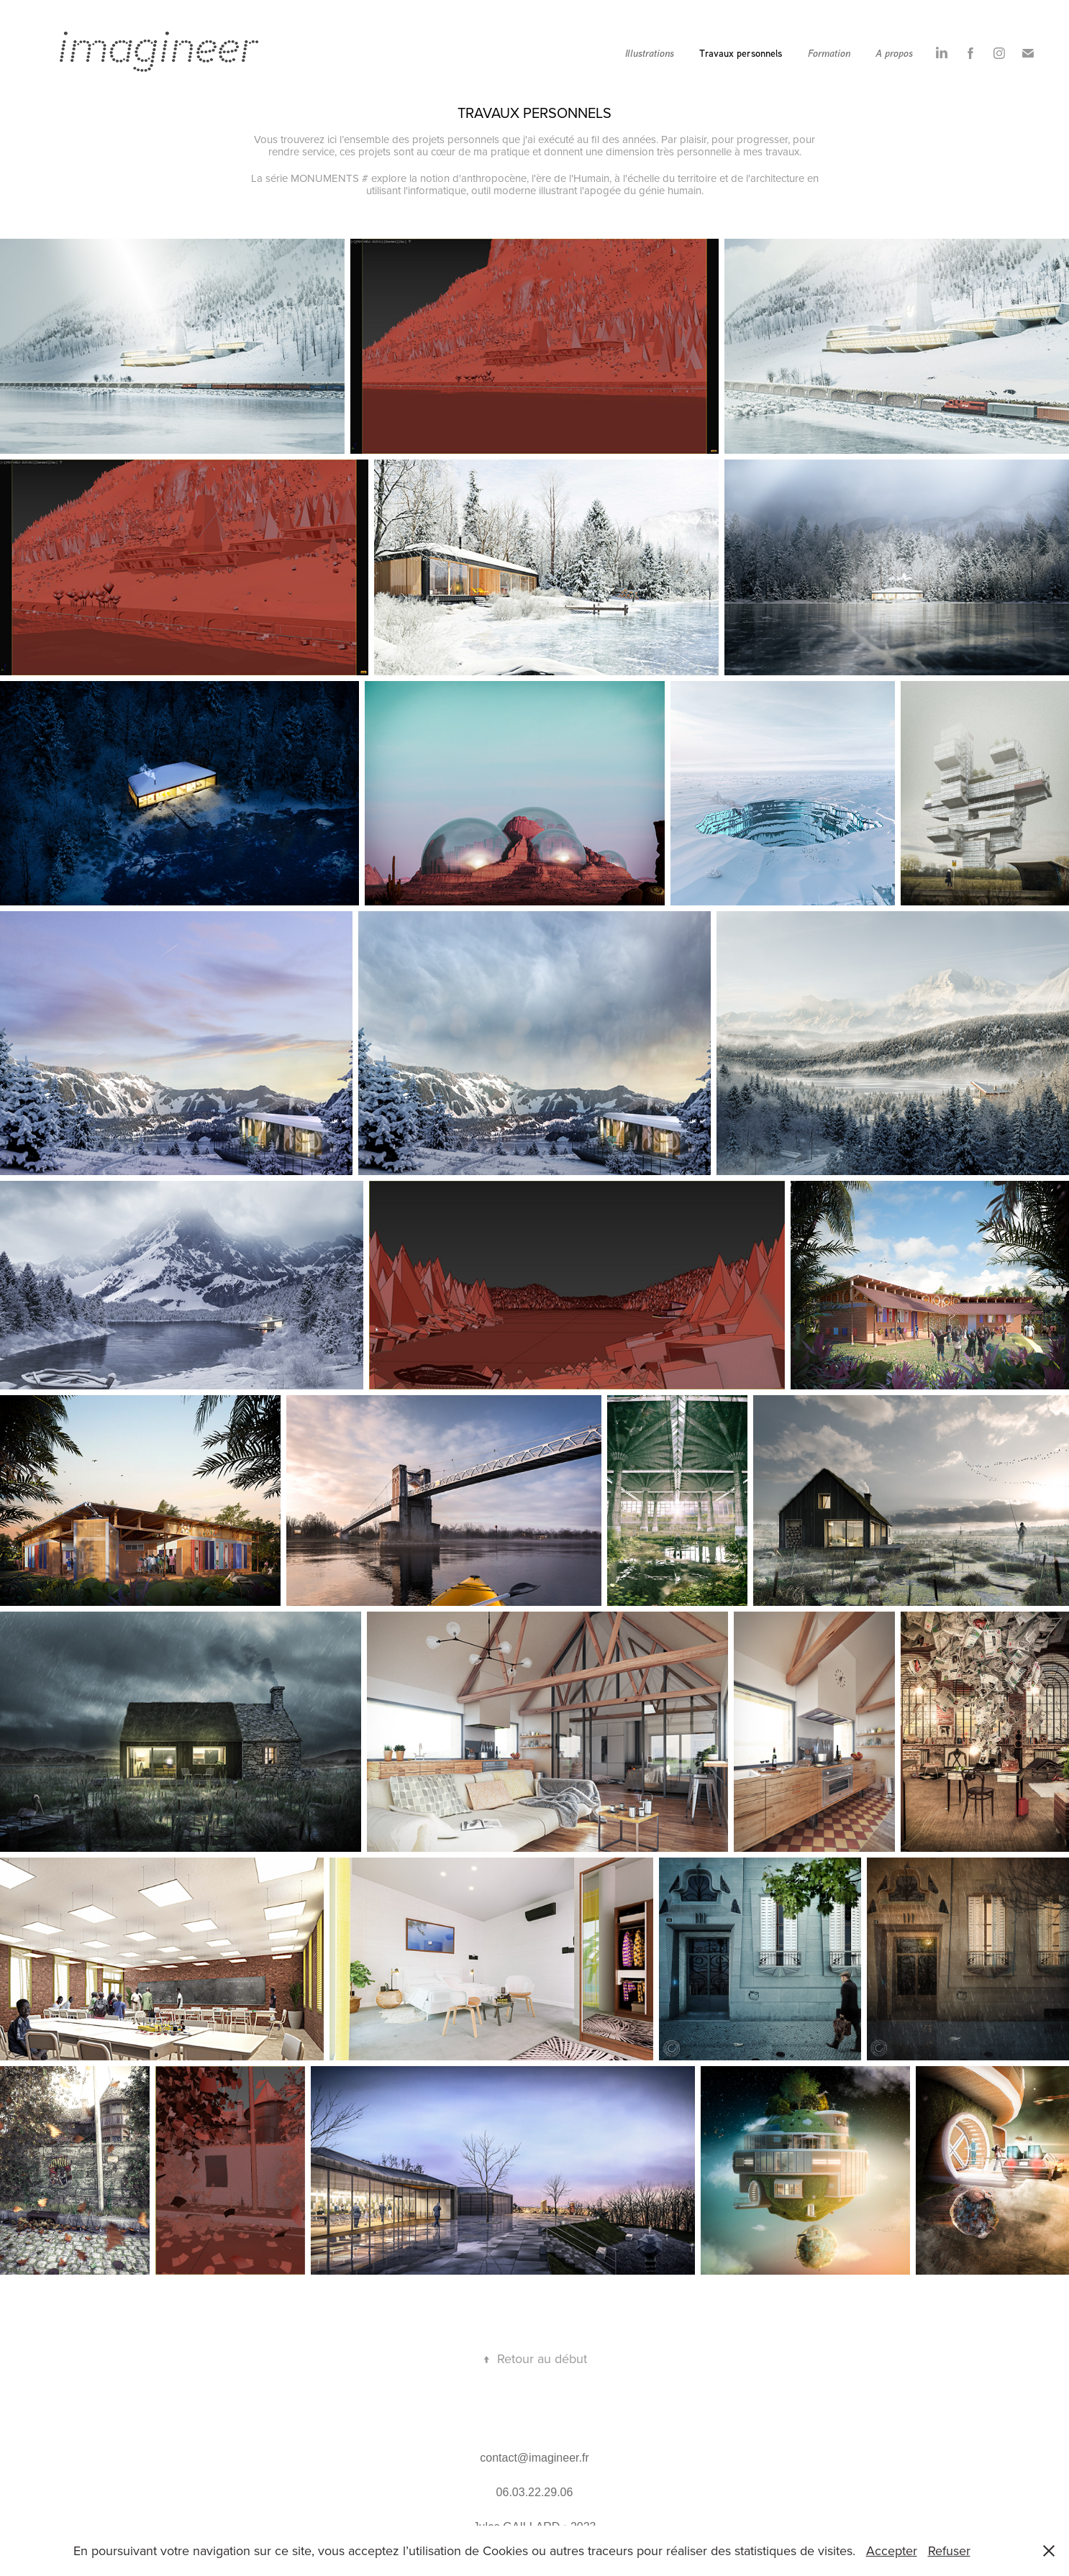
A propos (894, 53)
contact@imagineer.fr (534, 2458)
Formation (829, 53)
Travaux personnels (740, 53)
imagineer (158, 47)
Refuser (949, 2550)
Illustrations (649, 53)
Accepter (891, 2550)
